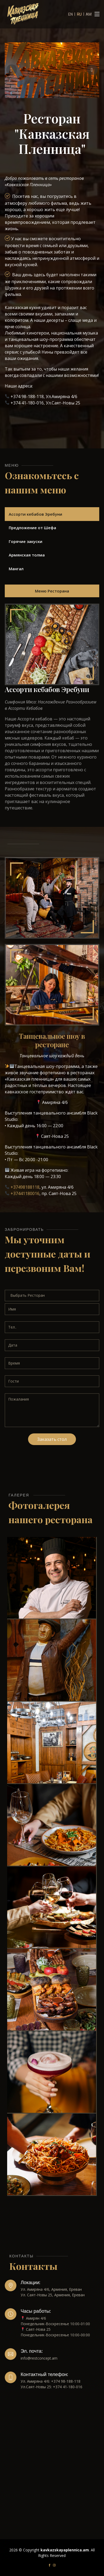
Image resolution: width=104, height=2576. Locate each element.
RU (79, 14)
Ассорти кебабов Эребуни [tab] (35, 514)
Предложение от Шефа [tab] (32, 527)
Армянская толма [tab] (27, 555)
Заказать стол (52, 1439)
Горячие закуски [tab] (25, 541)
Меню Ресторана (52, 591)
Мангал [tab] (16, 568)
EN (70, 14)
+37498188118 (25, 1187)
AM (89, 14)
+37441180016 (25, 1193)
